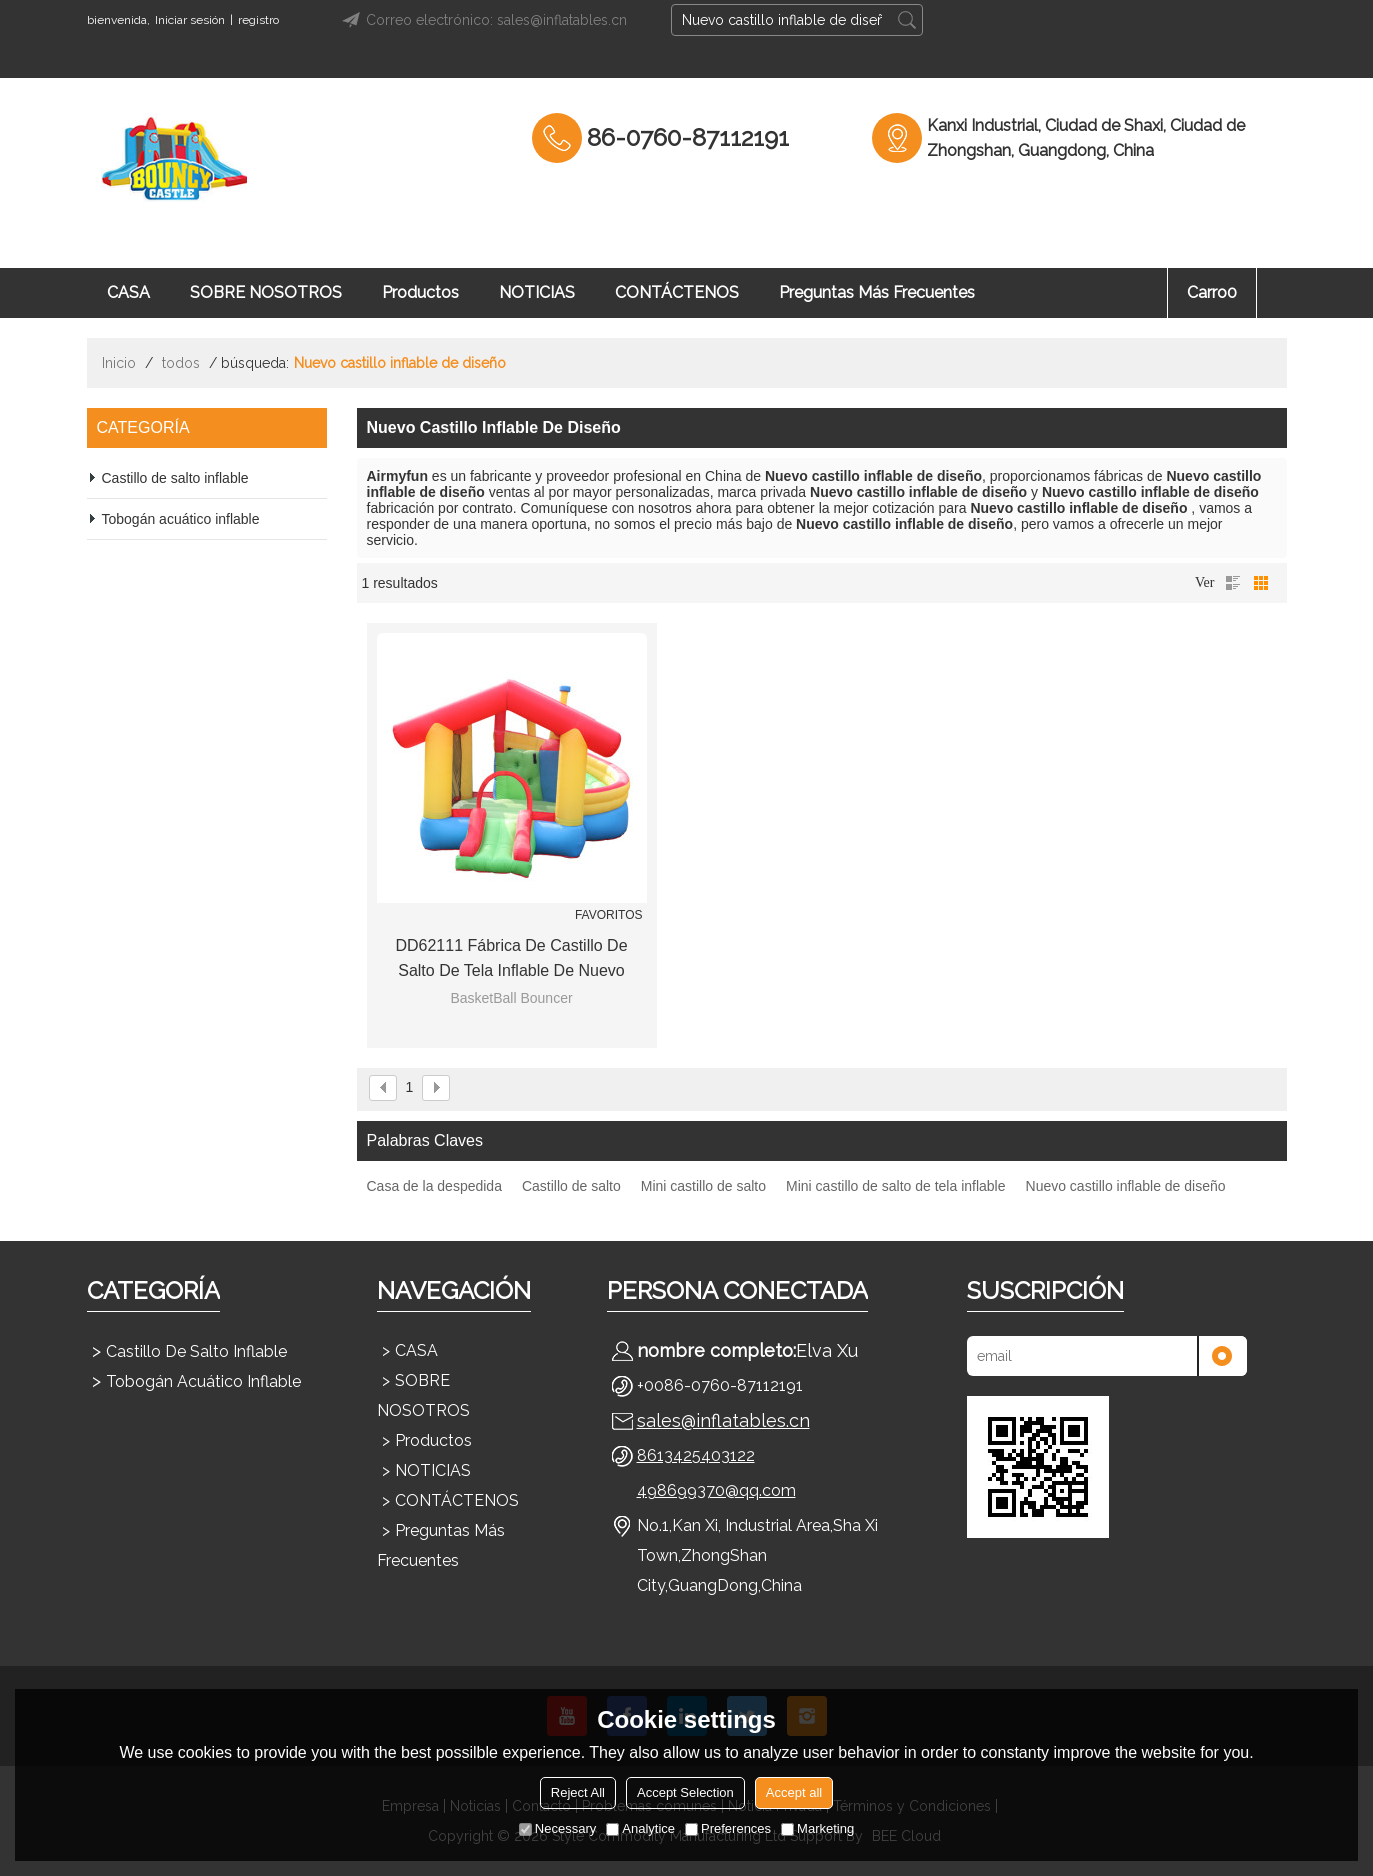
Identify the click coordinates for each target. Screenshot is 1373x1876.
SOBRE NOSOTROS (266, 292)
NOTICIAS (537, 292)
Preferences (728, 1828)
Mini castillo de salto (703, 1186)
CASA (128, 292)
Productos (420, 292)
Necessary (557, 1828)
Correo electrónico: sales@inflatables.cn (481, 20)
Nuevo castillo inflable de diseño (1126, 1186)
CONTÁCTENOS (677, 292)
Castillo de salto (571, 1186)
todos (181, 363)
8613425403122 (696, 1455)
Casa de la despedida (434, 1186)
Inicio (119, 363)
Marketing (817, 1828)
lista (1233, 583)
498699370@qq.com (716, 1490)
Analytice (640, 1828)
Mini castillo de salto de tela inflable (895, 1186)
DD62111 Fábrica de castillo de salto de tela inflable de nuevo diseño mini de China (511, 960)
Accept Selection (685, 1792)
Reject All (578, 1792)
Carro (1212, 292)
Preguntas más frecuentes (877, 292)
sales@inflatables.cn (723, 1420)
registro (258, 20)
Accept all (794, 1792)
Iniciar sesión (190, 20)
